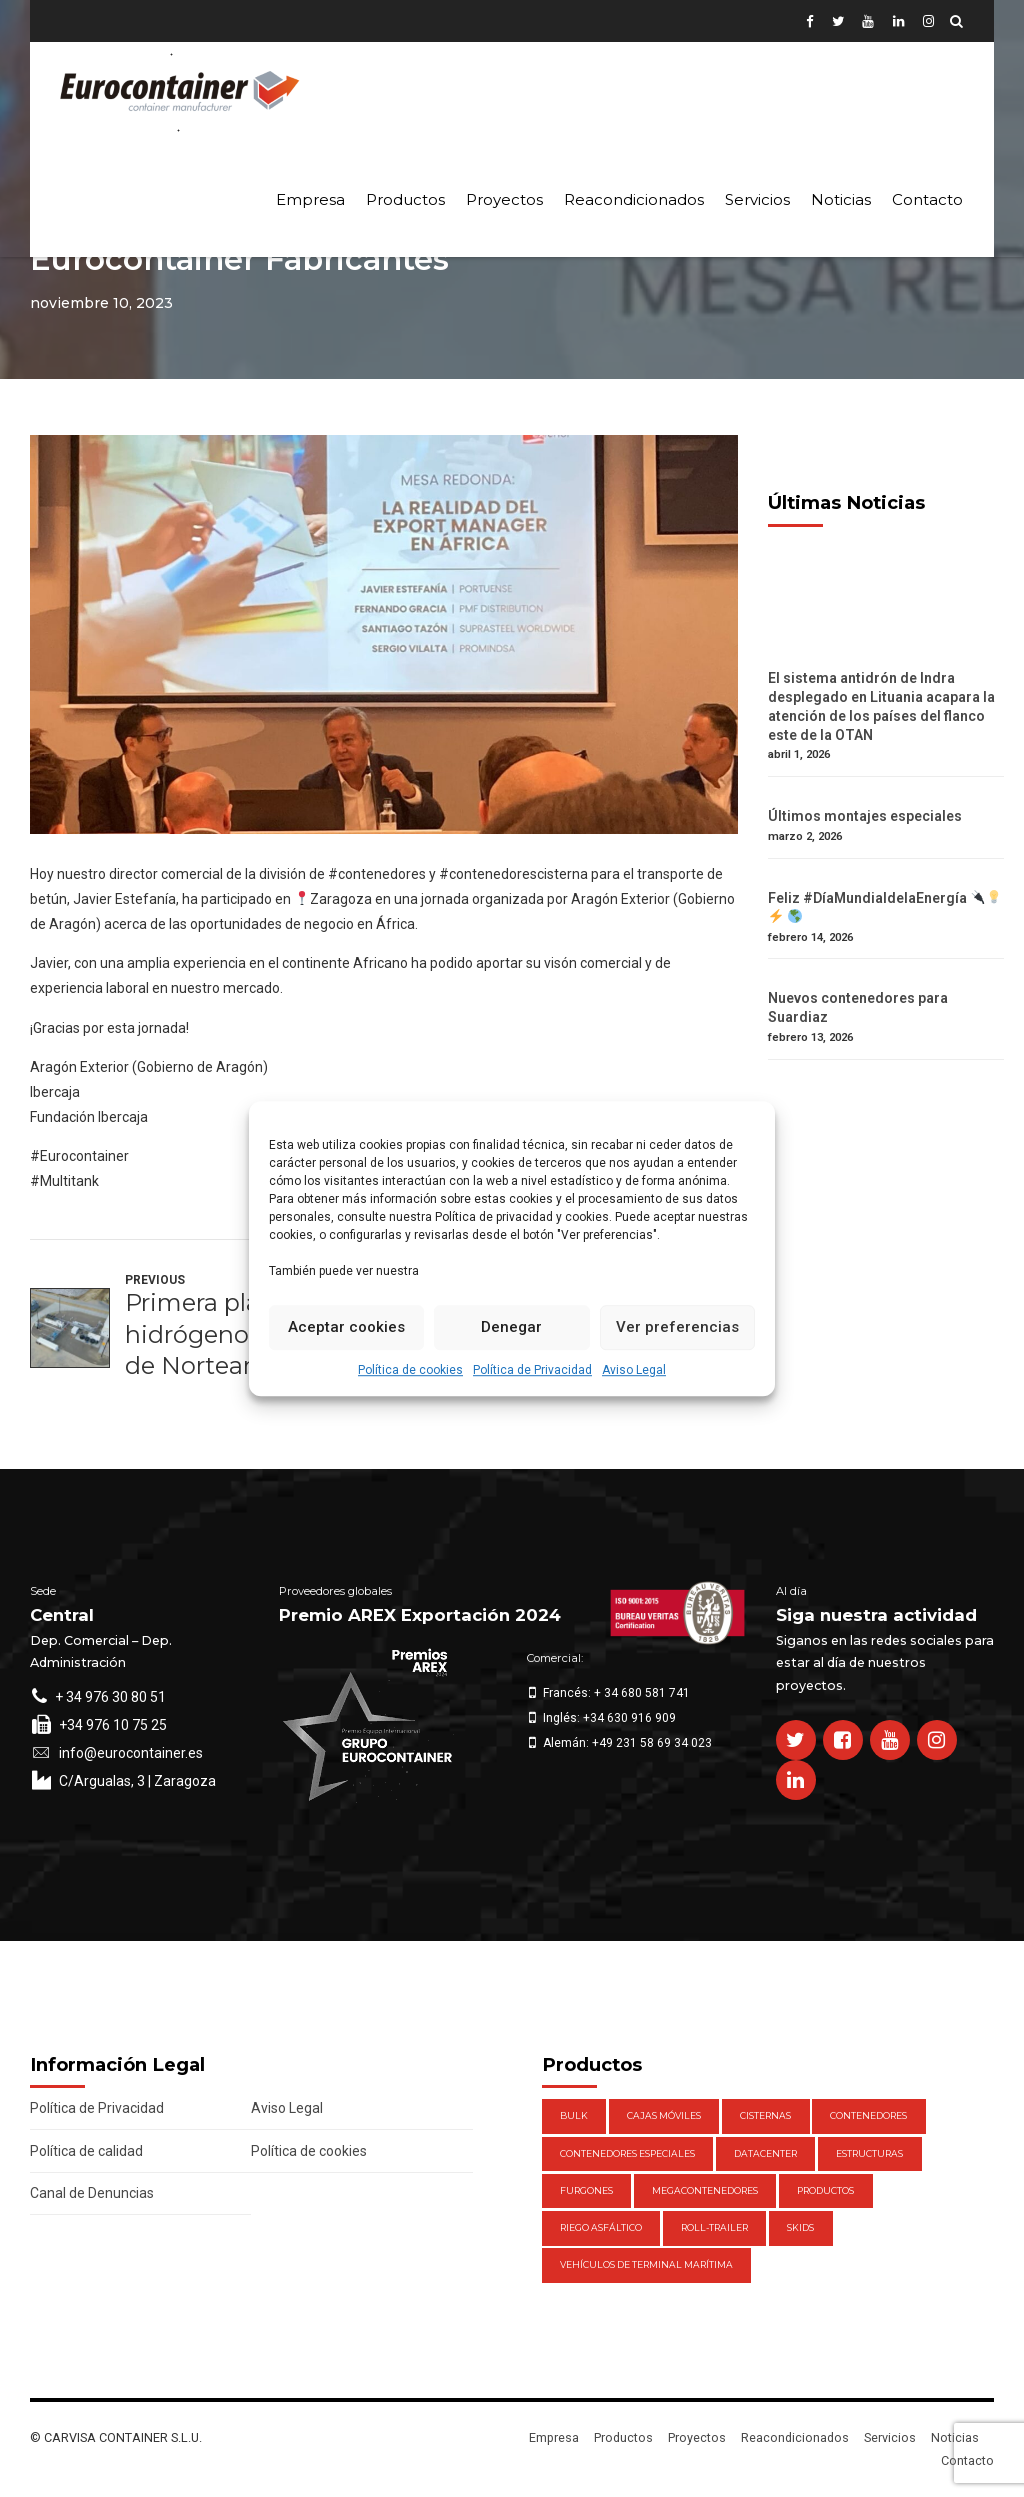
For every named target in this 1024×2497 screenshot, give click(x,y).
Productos (405, 199)
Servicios (757, 199)
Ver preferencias (677, 1327)
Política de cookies (410, 1370)
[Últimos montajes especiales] (886, 797)
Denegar (511, 1327)
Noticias (841, 199)
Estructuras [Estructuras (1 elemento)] (869, 2153)
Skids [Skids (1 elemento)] (800, 2227)
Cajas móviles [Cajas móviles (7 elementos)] (664, 2115)
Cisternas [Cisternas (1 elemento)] (765, 2115)
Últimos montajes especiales (865, 816)
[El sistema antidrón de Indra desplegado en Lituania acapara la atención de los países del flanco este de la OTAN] (886, 659)
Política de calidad (86, 2151)
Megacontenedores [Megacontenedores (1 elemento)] (705, 2190)
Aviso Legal (634, 1370)
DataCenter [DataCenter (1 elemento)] (765, 2153)
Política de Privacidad (532, 1370)
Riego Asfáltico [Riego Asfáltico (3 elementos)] (601, 2227)
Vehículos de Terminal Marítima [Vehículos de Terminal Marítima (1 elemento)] (646, 2264)
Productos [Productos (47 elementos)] (825, 2190)
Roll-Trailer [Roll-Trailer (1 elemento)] (714, 2227)
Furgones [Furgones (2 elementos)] (586, 2190)
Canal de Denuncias (92, 2193)
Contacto (927, 199)
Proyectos (504, 199)
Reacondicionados (634, 199)
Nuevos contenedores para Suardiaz (858, 1007)
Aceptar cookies (346, 1327)
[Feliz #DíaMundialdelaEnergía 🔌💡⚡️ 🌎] (886, 879)
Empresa (310, 199)
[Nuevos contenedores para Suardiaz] (886, 979)
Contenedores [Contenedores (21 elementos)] (868, 2115)
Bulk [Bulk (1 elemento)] (574, 2115)
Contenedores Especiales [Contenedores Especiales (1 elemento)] (627, 2153)
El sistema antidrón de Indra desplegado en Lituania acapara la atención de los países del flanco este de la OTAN (881, 706)
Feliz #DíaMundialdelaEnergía (884, 907)
